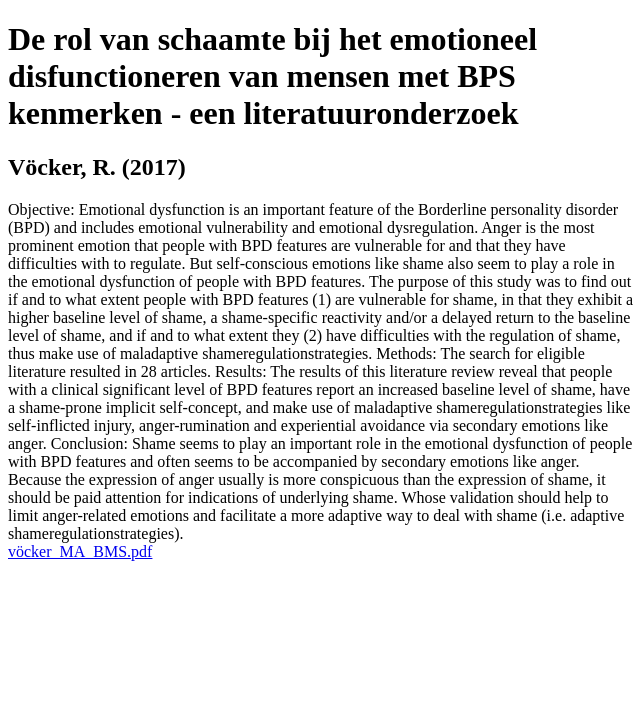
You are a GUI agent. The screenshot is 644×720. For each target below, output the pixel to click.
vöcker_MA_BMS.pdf (80, 551)
